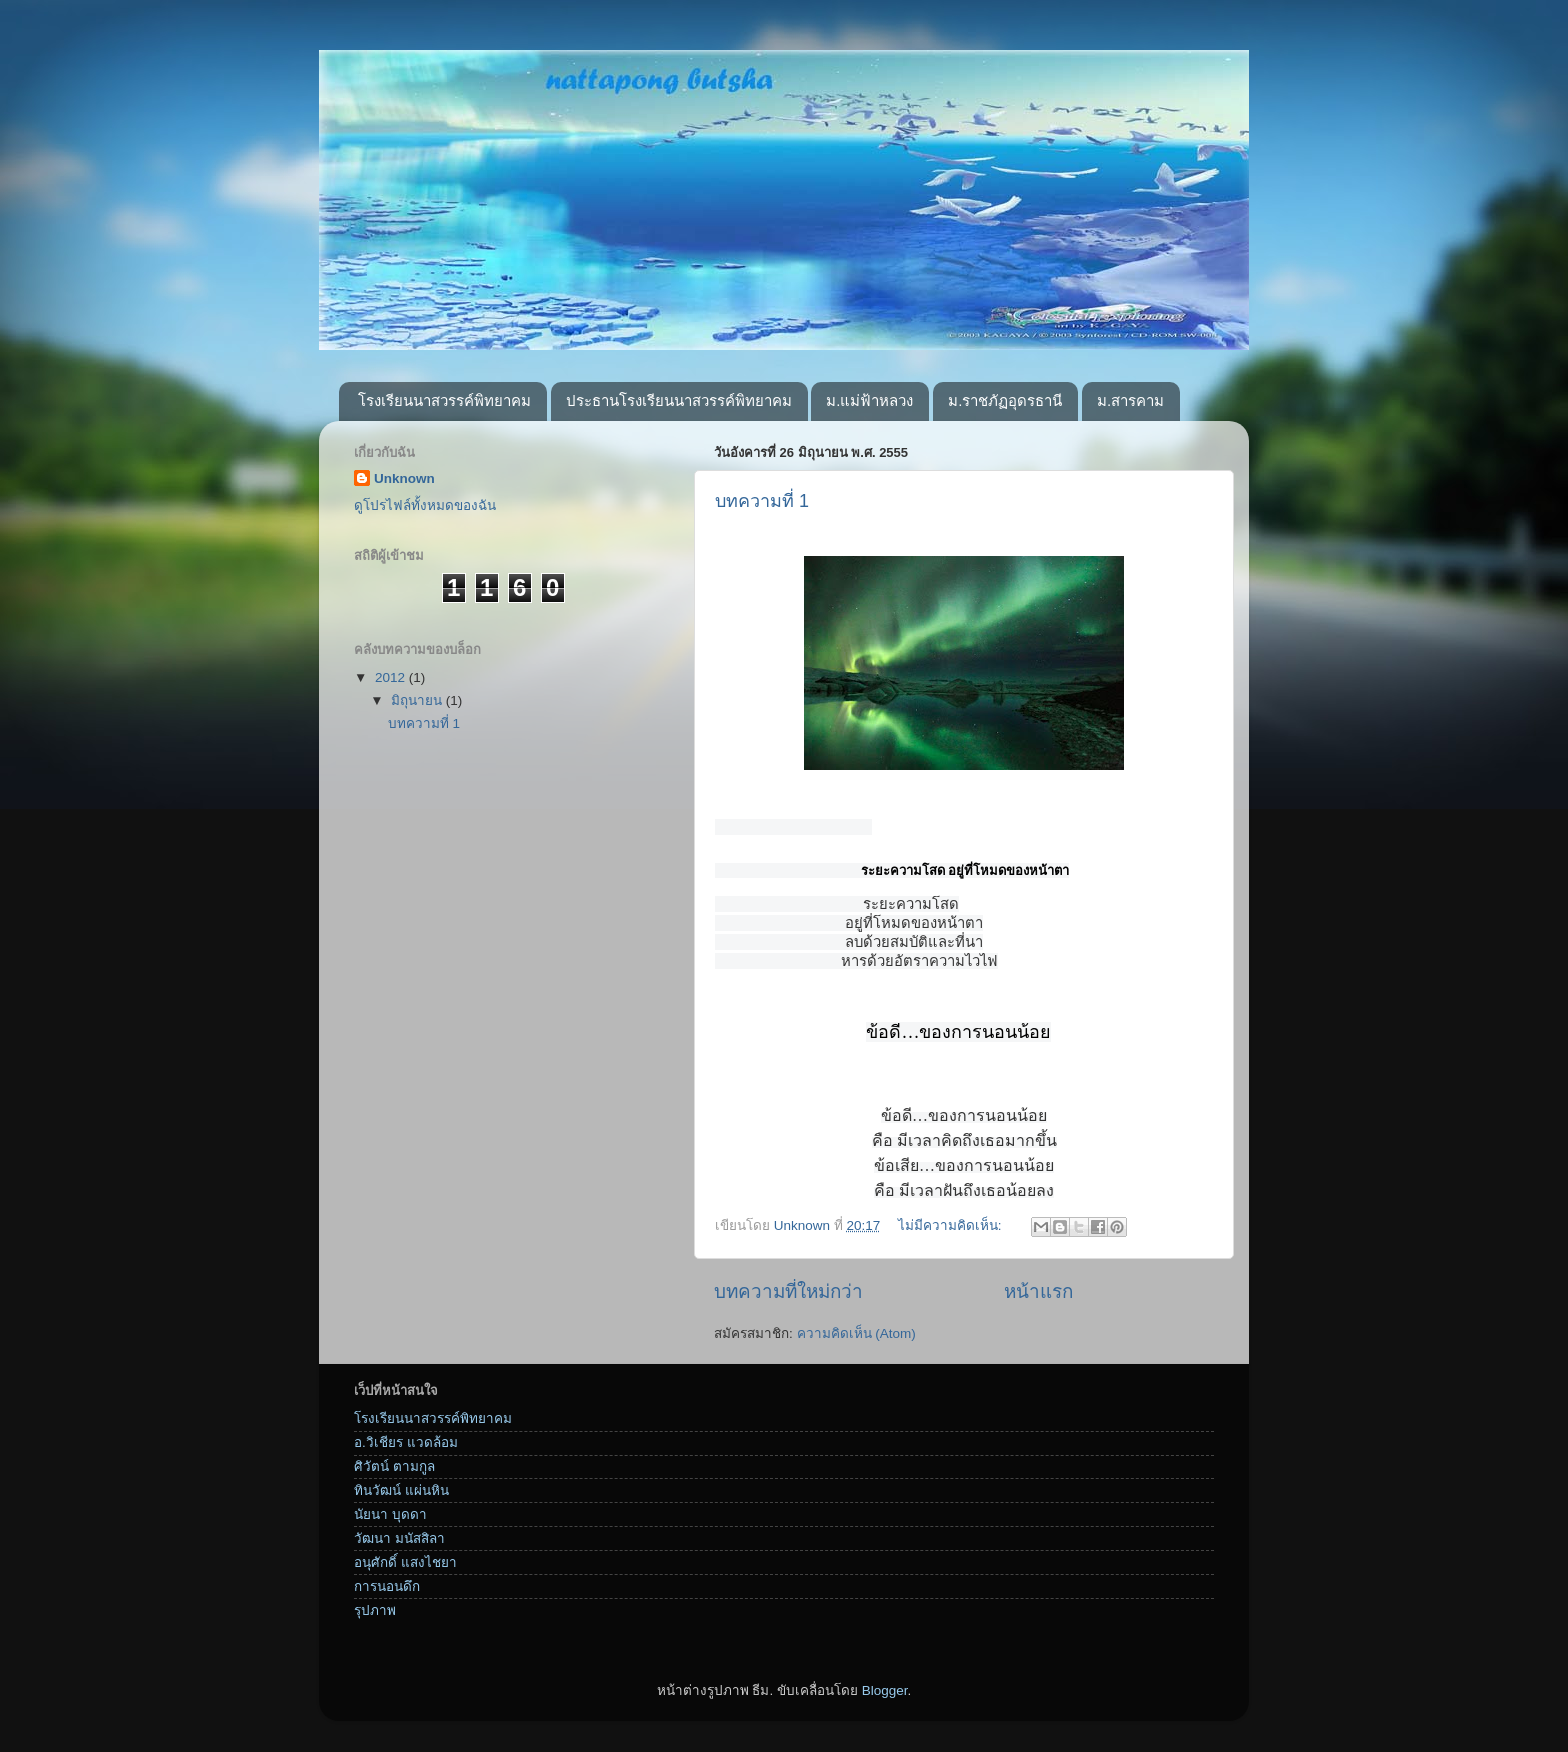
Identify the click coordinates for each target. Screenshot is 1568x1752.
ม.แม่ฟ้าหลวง (869, 400)
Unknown (404, 478)
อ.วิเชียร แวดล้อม (406, 1453)
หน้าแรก (1038, 1302)
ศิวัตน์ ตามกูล (394, 1477)
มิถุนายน (418, 700)
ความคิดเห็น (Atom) (856, 1344)
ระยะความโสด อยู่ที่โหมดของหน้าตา (965, 870)
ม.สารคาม (1130, 400)
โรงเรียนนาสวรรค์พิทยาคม (444, 400)
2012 (392, 677)
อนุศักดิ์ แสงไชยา (405, 1573)
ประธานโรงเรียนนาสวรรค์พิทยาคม (679, 400)
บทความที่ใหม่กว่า (788, 1302)
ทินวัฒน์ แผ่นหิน (401, 1501)
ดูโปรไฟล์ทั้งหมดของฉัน (425, 505)
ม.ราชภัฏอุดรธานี (1005, 400)
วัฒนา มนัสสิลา (399, 1549)
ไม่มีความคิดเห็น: (952, 1236)
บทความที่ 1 (762, 501)
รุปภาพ (375, 1621)
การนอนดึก (387, 1597)
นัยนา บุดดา (390, 1525)
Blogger (885, 1701)
